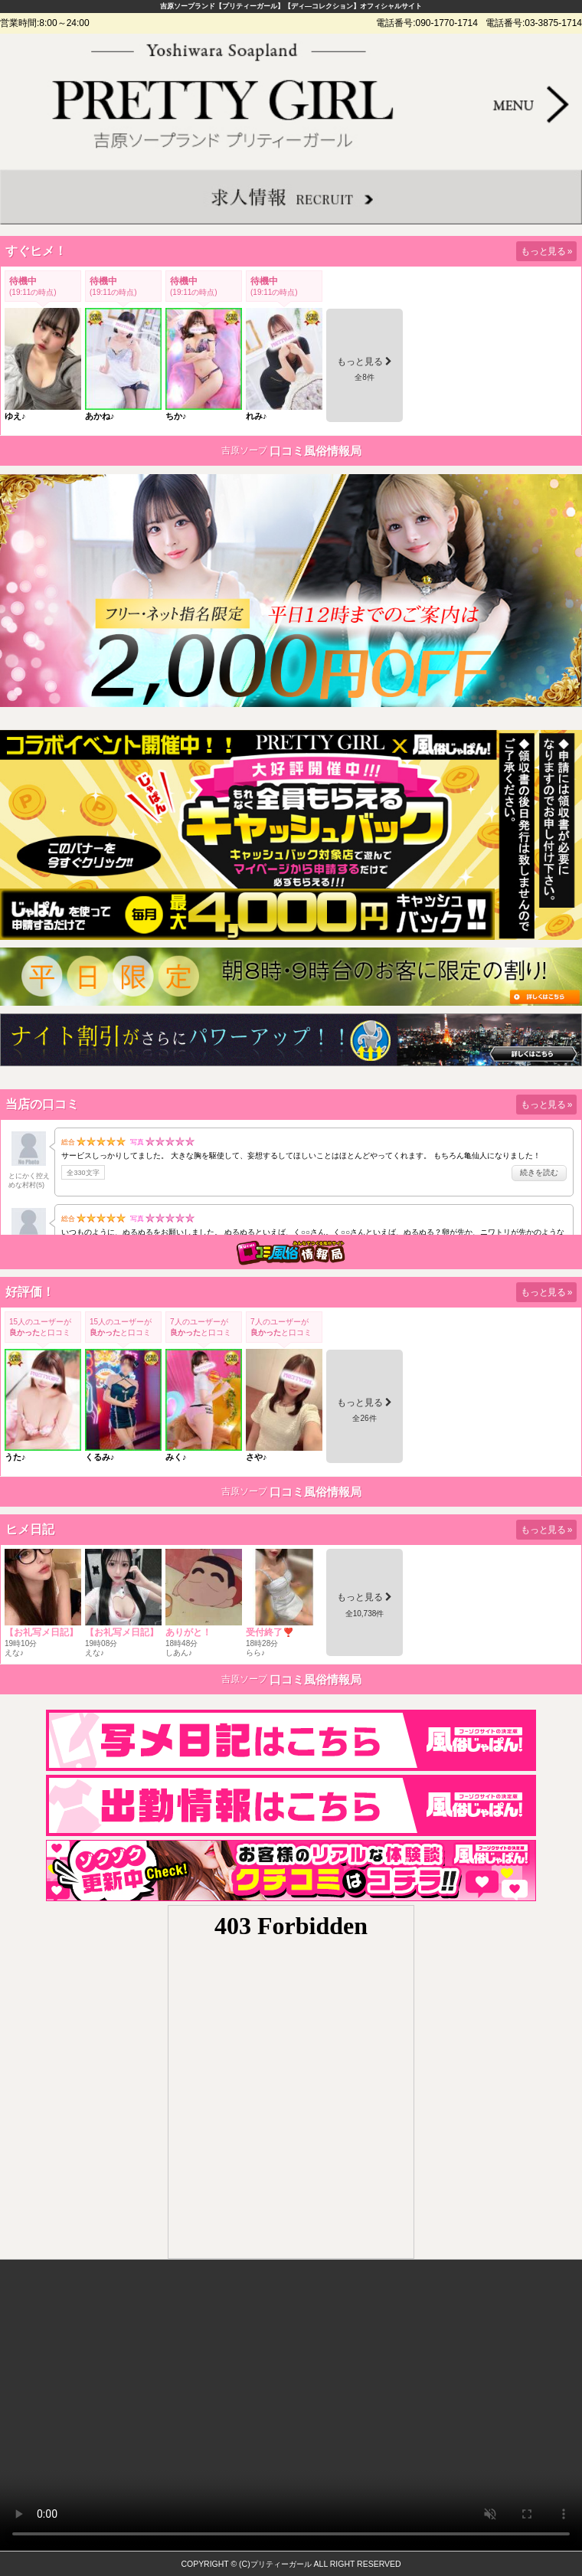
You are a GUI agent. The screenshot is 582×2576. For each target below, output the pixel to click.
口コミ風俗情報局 (315, 450)
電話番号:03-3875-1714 (534, 23)
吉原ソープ (244, 450)
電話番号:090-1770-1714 (427, 23)
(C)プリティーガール (275, 2564)
